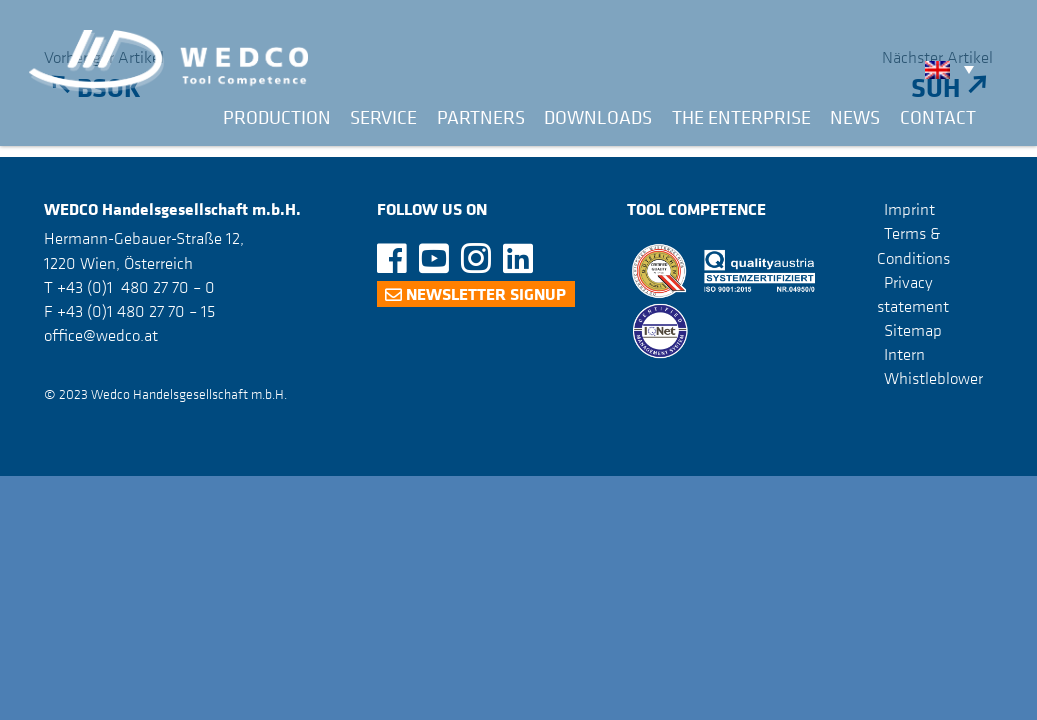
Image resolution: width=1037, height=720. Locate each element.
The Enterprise (741, 117)
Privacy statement (913, 294)
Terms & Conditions (913, 245)
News (855, 117)
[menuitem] (954, 69)
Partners (481, 117)
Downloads (598, 117)
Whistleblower (933, 378)
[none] (954, 69)
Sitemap (913, 330)
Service (383, 117)
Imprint (909, 209)
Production (277, 117)
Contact (938, 117)
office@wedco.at (101, 335)
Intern (904, 354)
